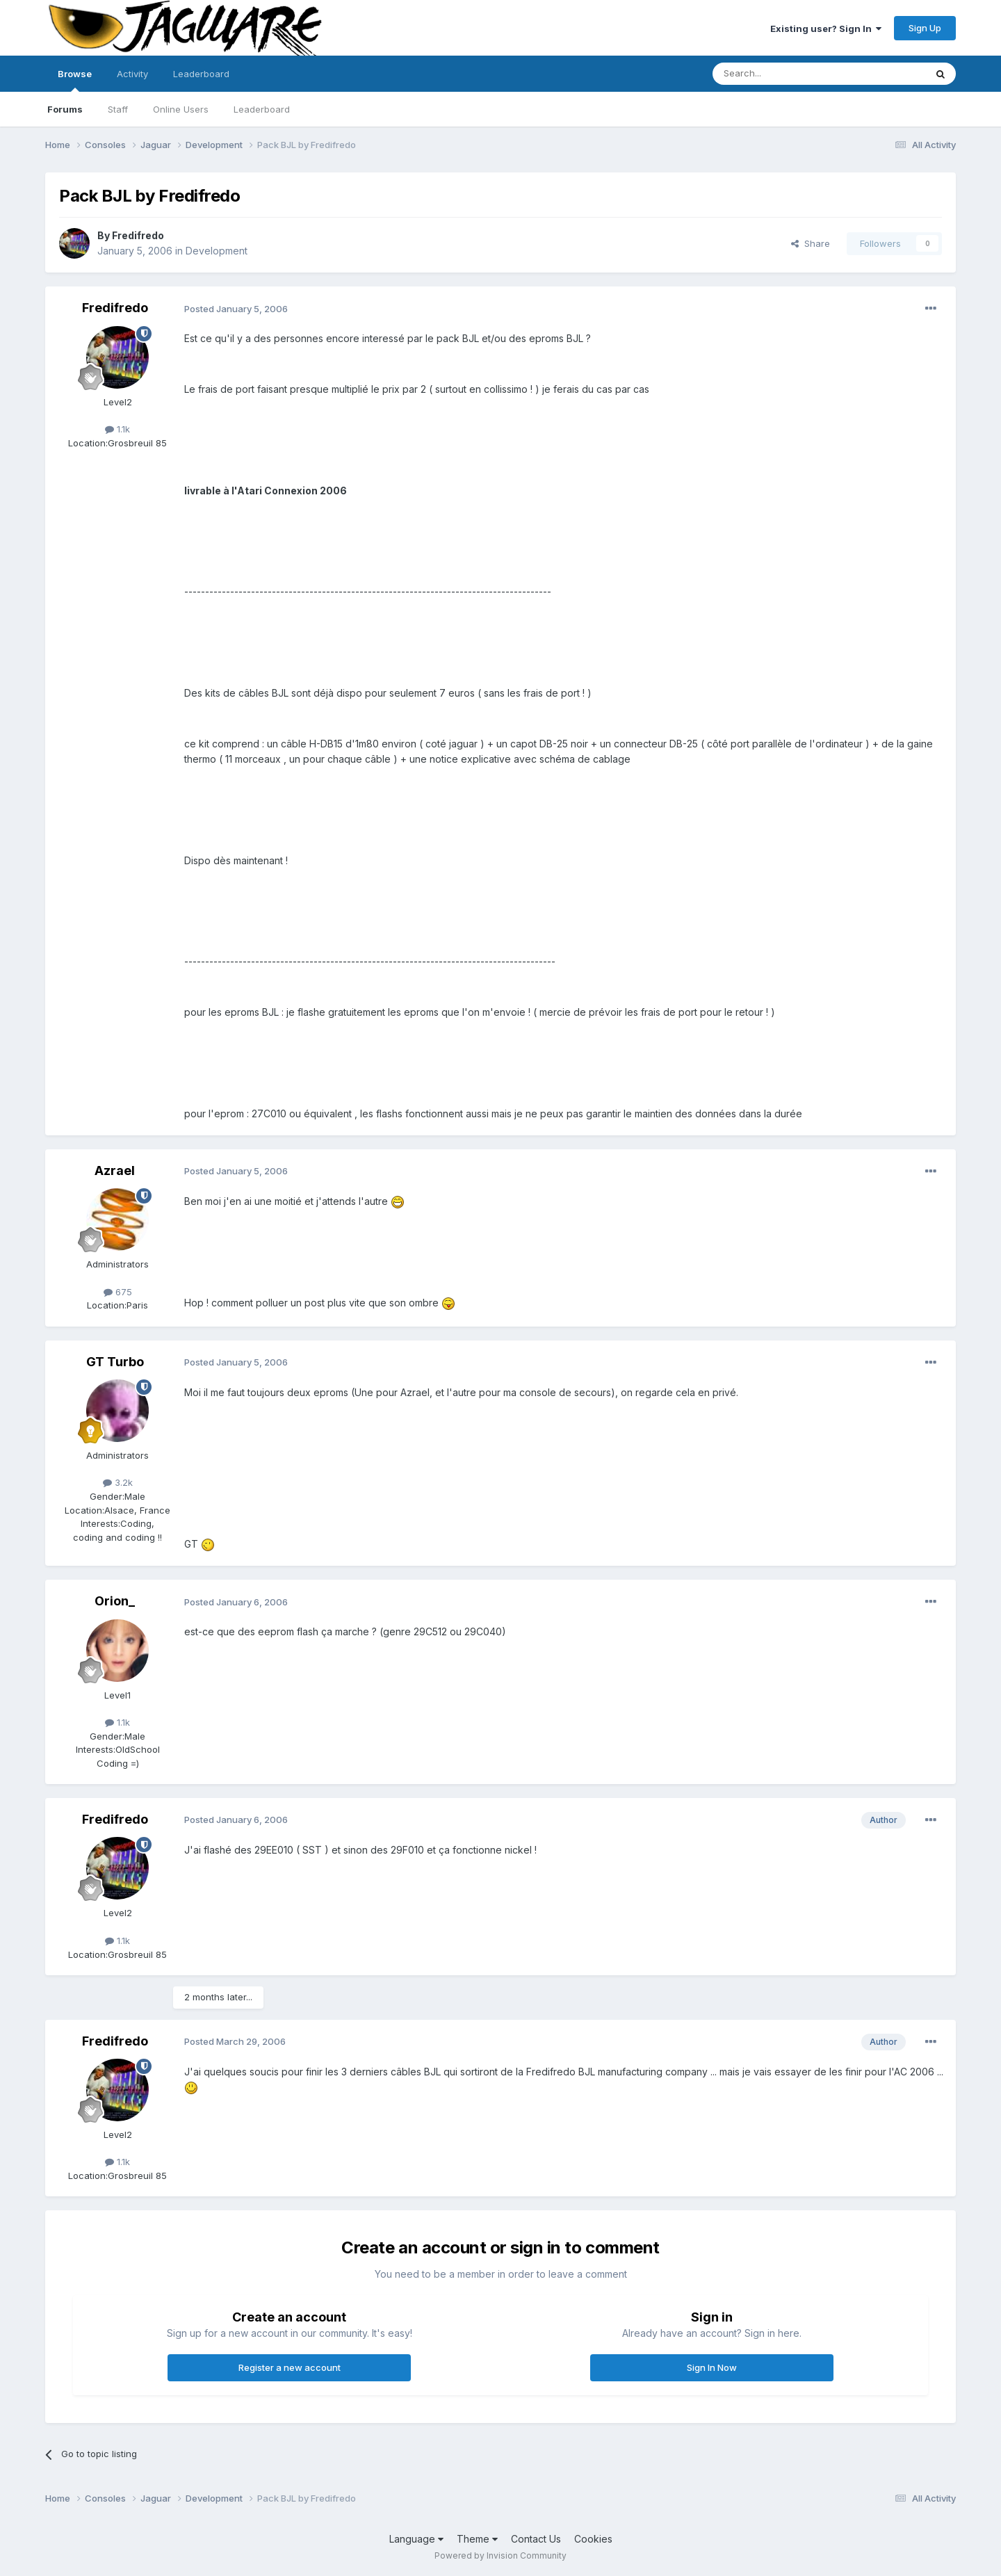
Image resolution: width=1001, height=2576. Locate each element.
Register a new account (289, 2367)
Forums (65, 109)
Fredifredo (138, 235)
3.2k (118, 1482)
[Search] (783, 74)
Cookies (593, 2539)
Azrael (115, 1170)
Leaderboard (262, 109)
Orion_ (115, 1601)
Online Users (181, 109)
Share (810, 243)
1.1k (117, 429)
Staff (118, 109)
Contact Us (536, 2539)
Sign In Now (712, 2367)
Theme (477, 2539)
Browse (75, 80)
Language (416, 2539)
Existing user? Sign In (825, 28)
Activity (132, 73)
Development (216, 251)
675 (118, 1291)
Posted (236, 308)
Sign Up (925, 27)
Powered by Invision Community (500, 2555)
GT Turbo (115, 1361)
